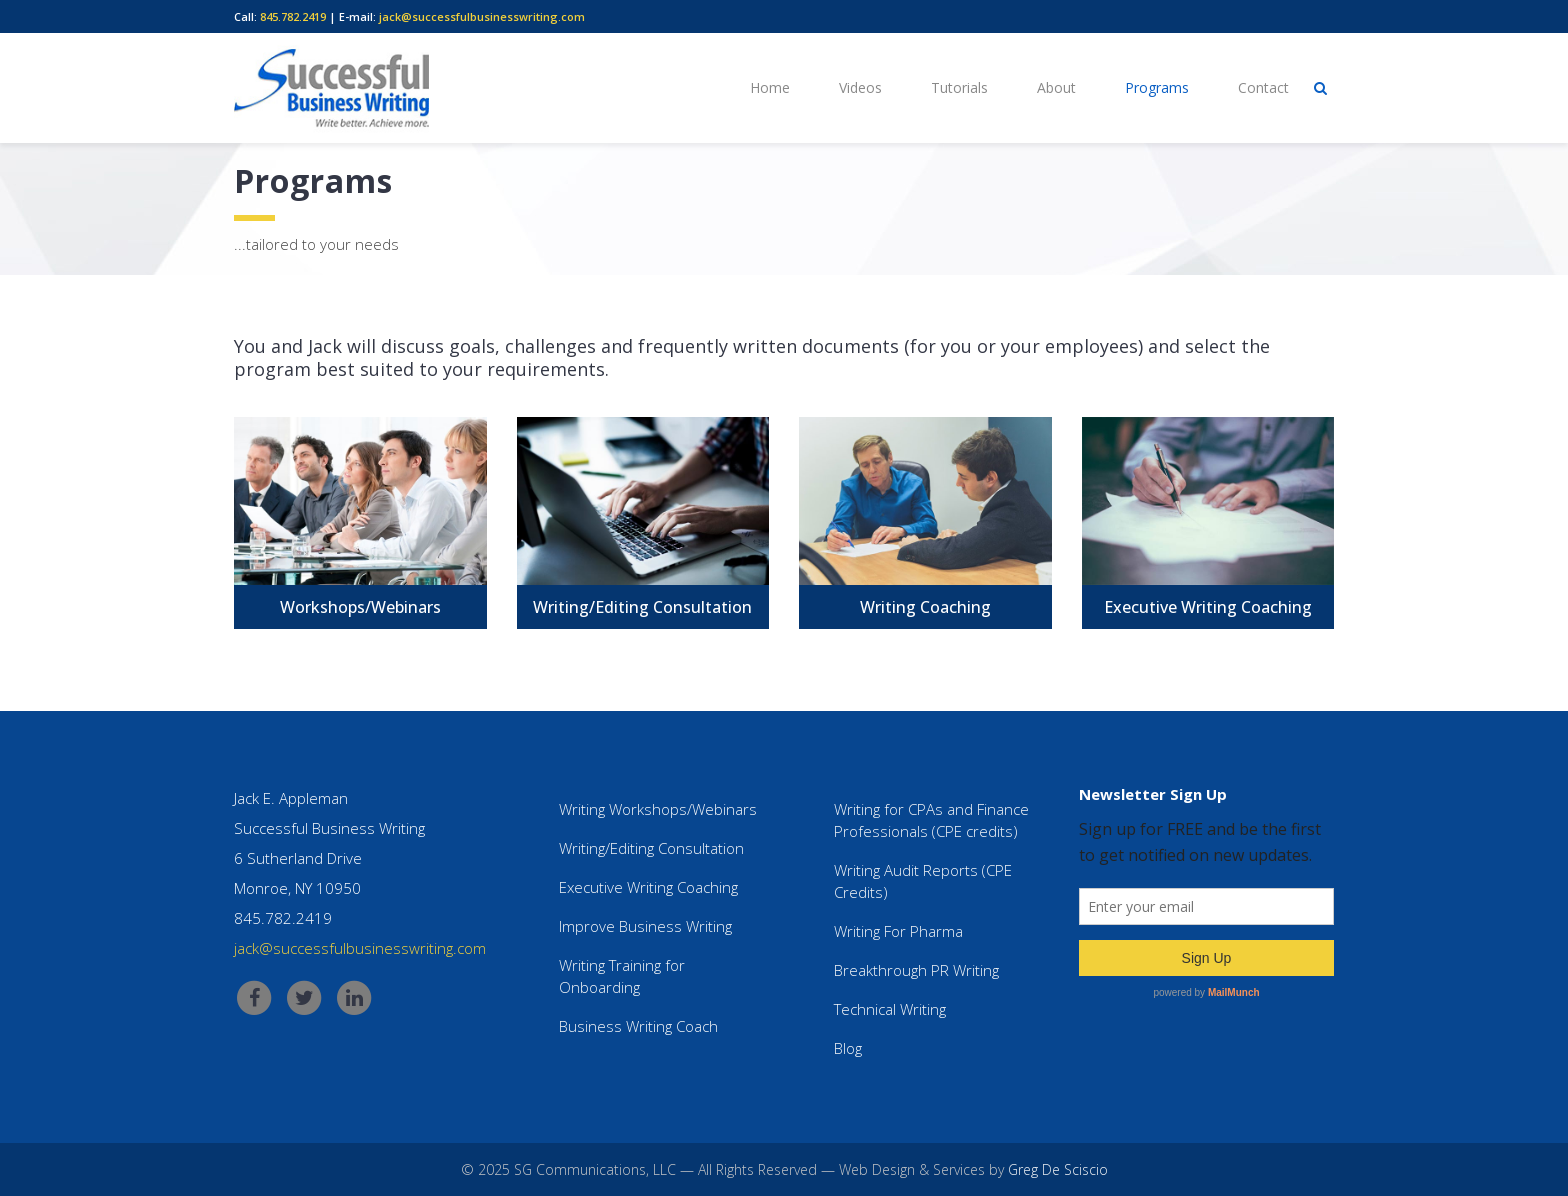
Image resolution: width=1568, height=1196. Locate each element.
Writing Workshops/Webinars (658, 809)
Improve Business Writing (645, 926)
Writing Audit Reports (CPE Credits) (923, 881)
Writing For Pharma (898, 931)
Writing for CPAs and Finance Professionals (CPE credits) (931, 820)
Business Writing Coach (638, 1026)
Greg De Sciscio (1058, 1169)
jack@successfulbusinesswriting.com (482, 16)
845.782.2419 (293, 16)
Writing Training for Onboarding (622, 976)
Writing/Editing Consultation (651, 848)
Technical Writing (890, 1009)
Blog (848, 1048)
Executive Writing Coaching (648, 887)
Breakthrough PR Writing (916, 970)
